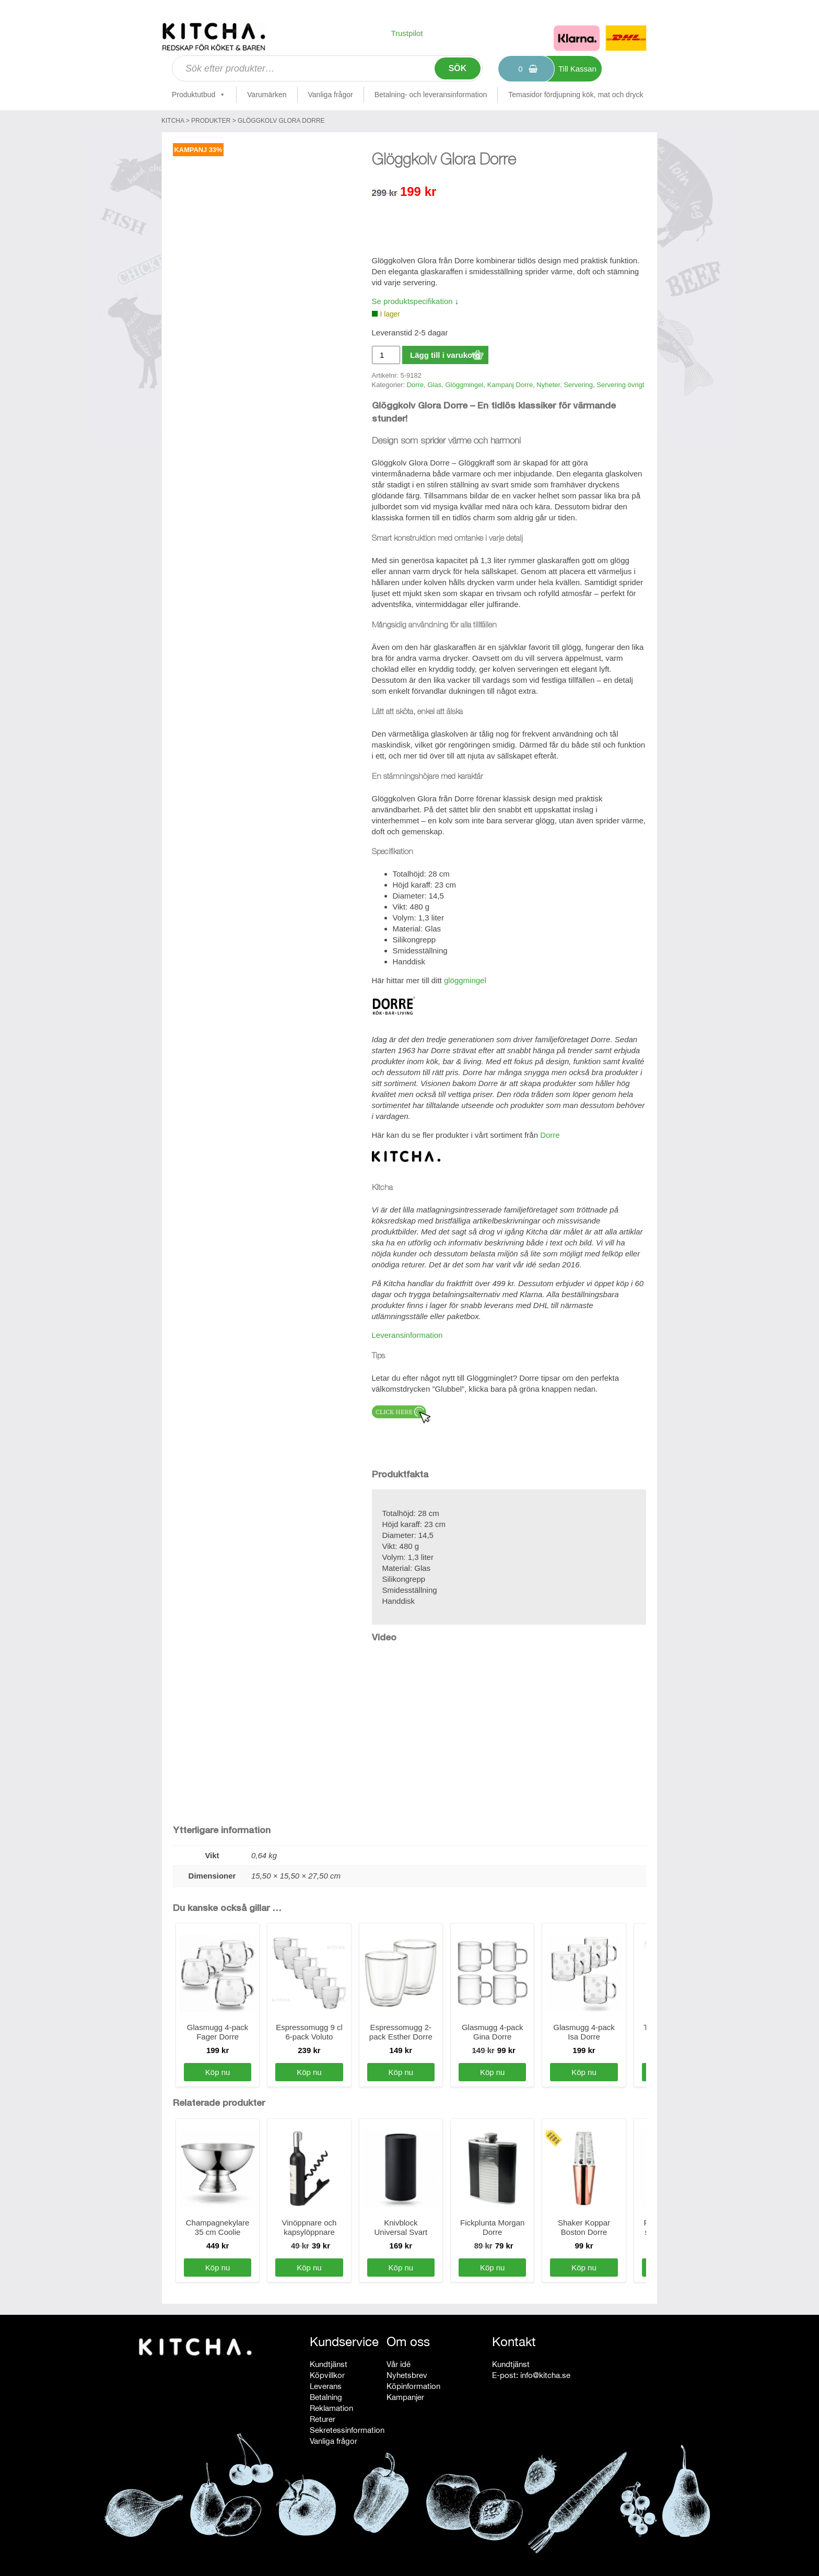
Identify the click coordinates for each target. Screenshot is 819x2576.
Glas (434, 385)
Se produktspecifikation (412, 301)
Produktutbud (199, 94)
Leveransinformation (407, 1335)
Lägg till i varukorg (445, 355)
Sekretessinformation (347, 2430)
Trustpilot (407, 33)
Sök (458, 68)
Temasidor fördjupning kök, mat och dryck (575, 94)
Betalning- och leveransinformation (431, 94)
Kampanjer (405, 2397)
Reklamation (331, 2408)
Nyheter (548, 385)
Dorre (415, 385)
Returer (322, 2419)
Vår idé (399, 2364)
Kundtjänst (328, 2364)
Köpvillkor (327, 2375)
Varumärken (266, 94)
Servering (578, 385)
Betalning (326, 2397)
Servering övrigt (620, 385)
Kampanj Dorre (510, 385)
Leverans (326, 2386)
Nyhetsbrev (407, 2375)
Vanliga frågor (330, 94)
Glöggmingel (464, 385)
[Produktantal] (386, 355)
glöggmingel (465, 980)
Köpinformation (413, 2386)
